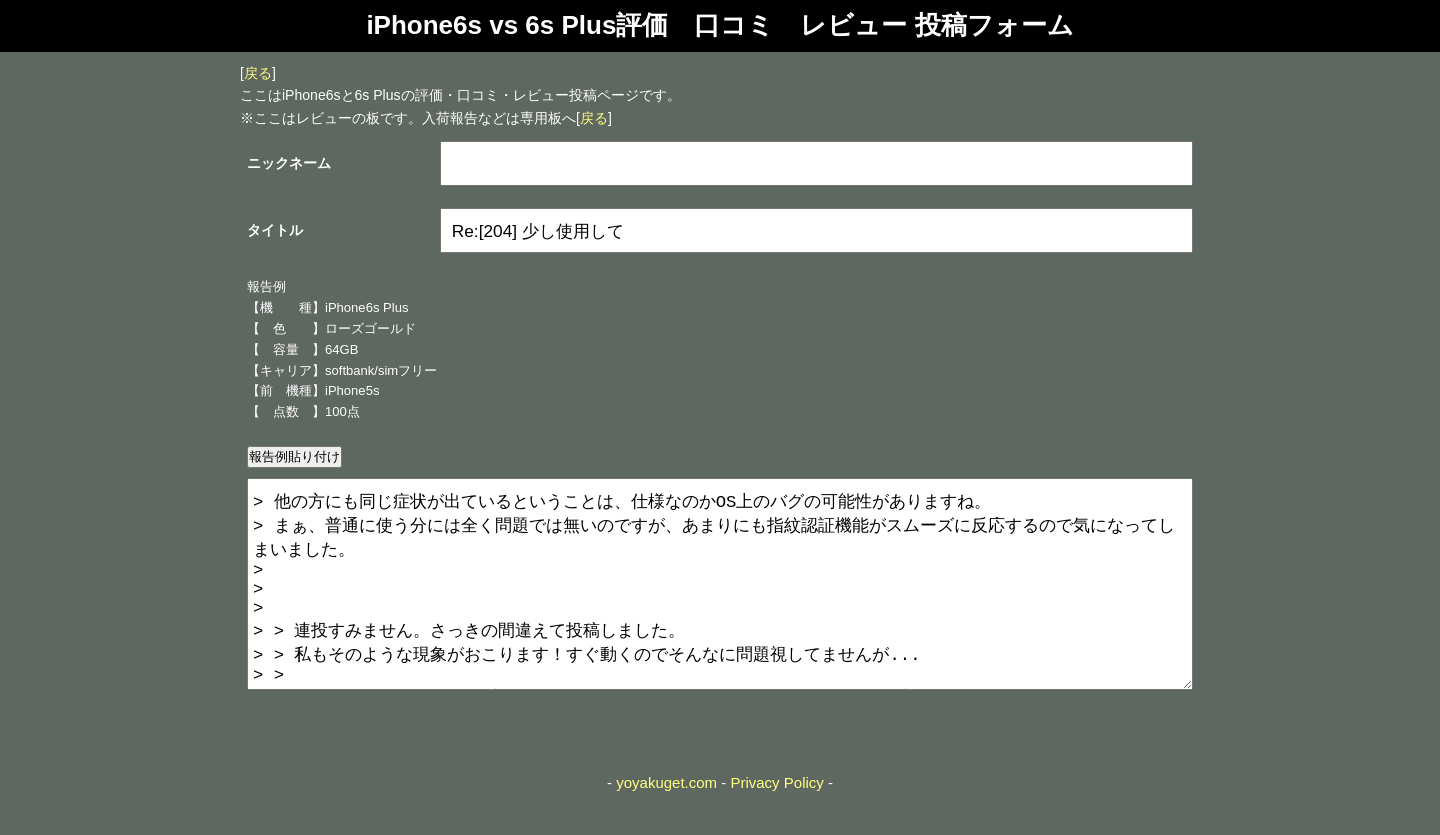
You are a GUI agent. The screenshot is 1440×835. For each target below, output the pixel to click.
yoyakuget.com (666, 822)
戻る (258, 73)
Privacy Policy (776, 822)
